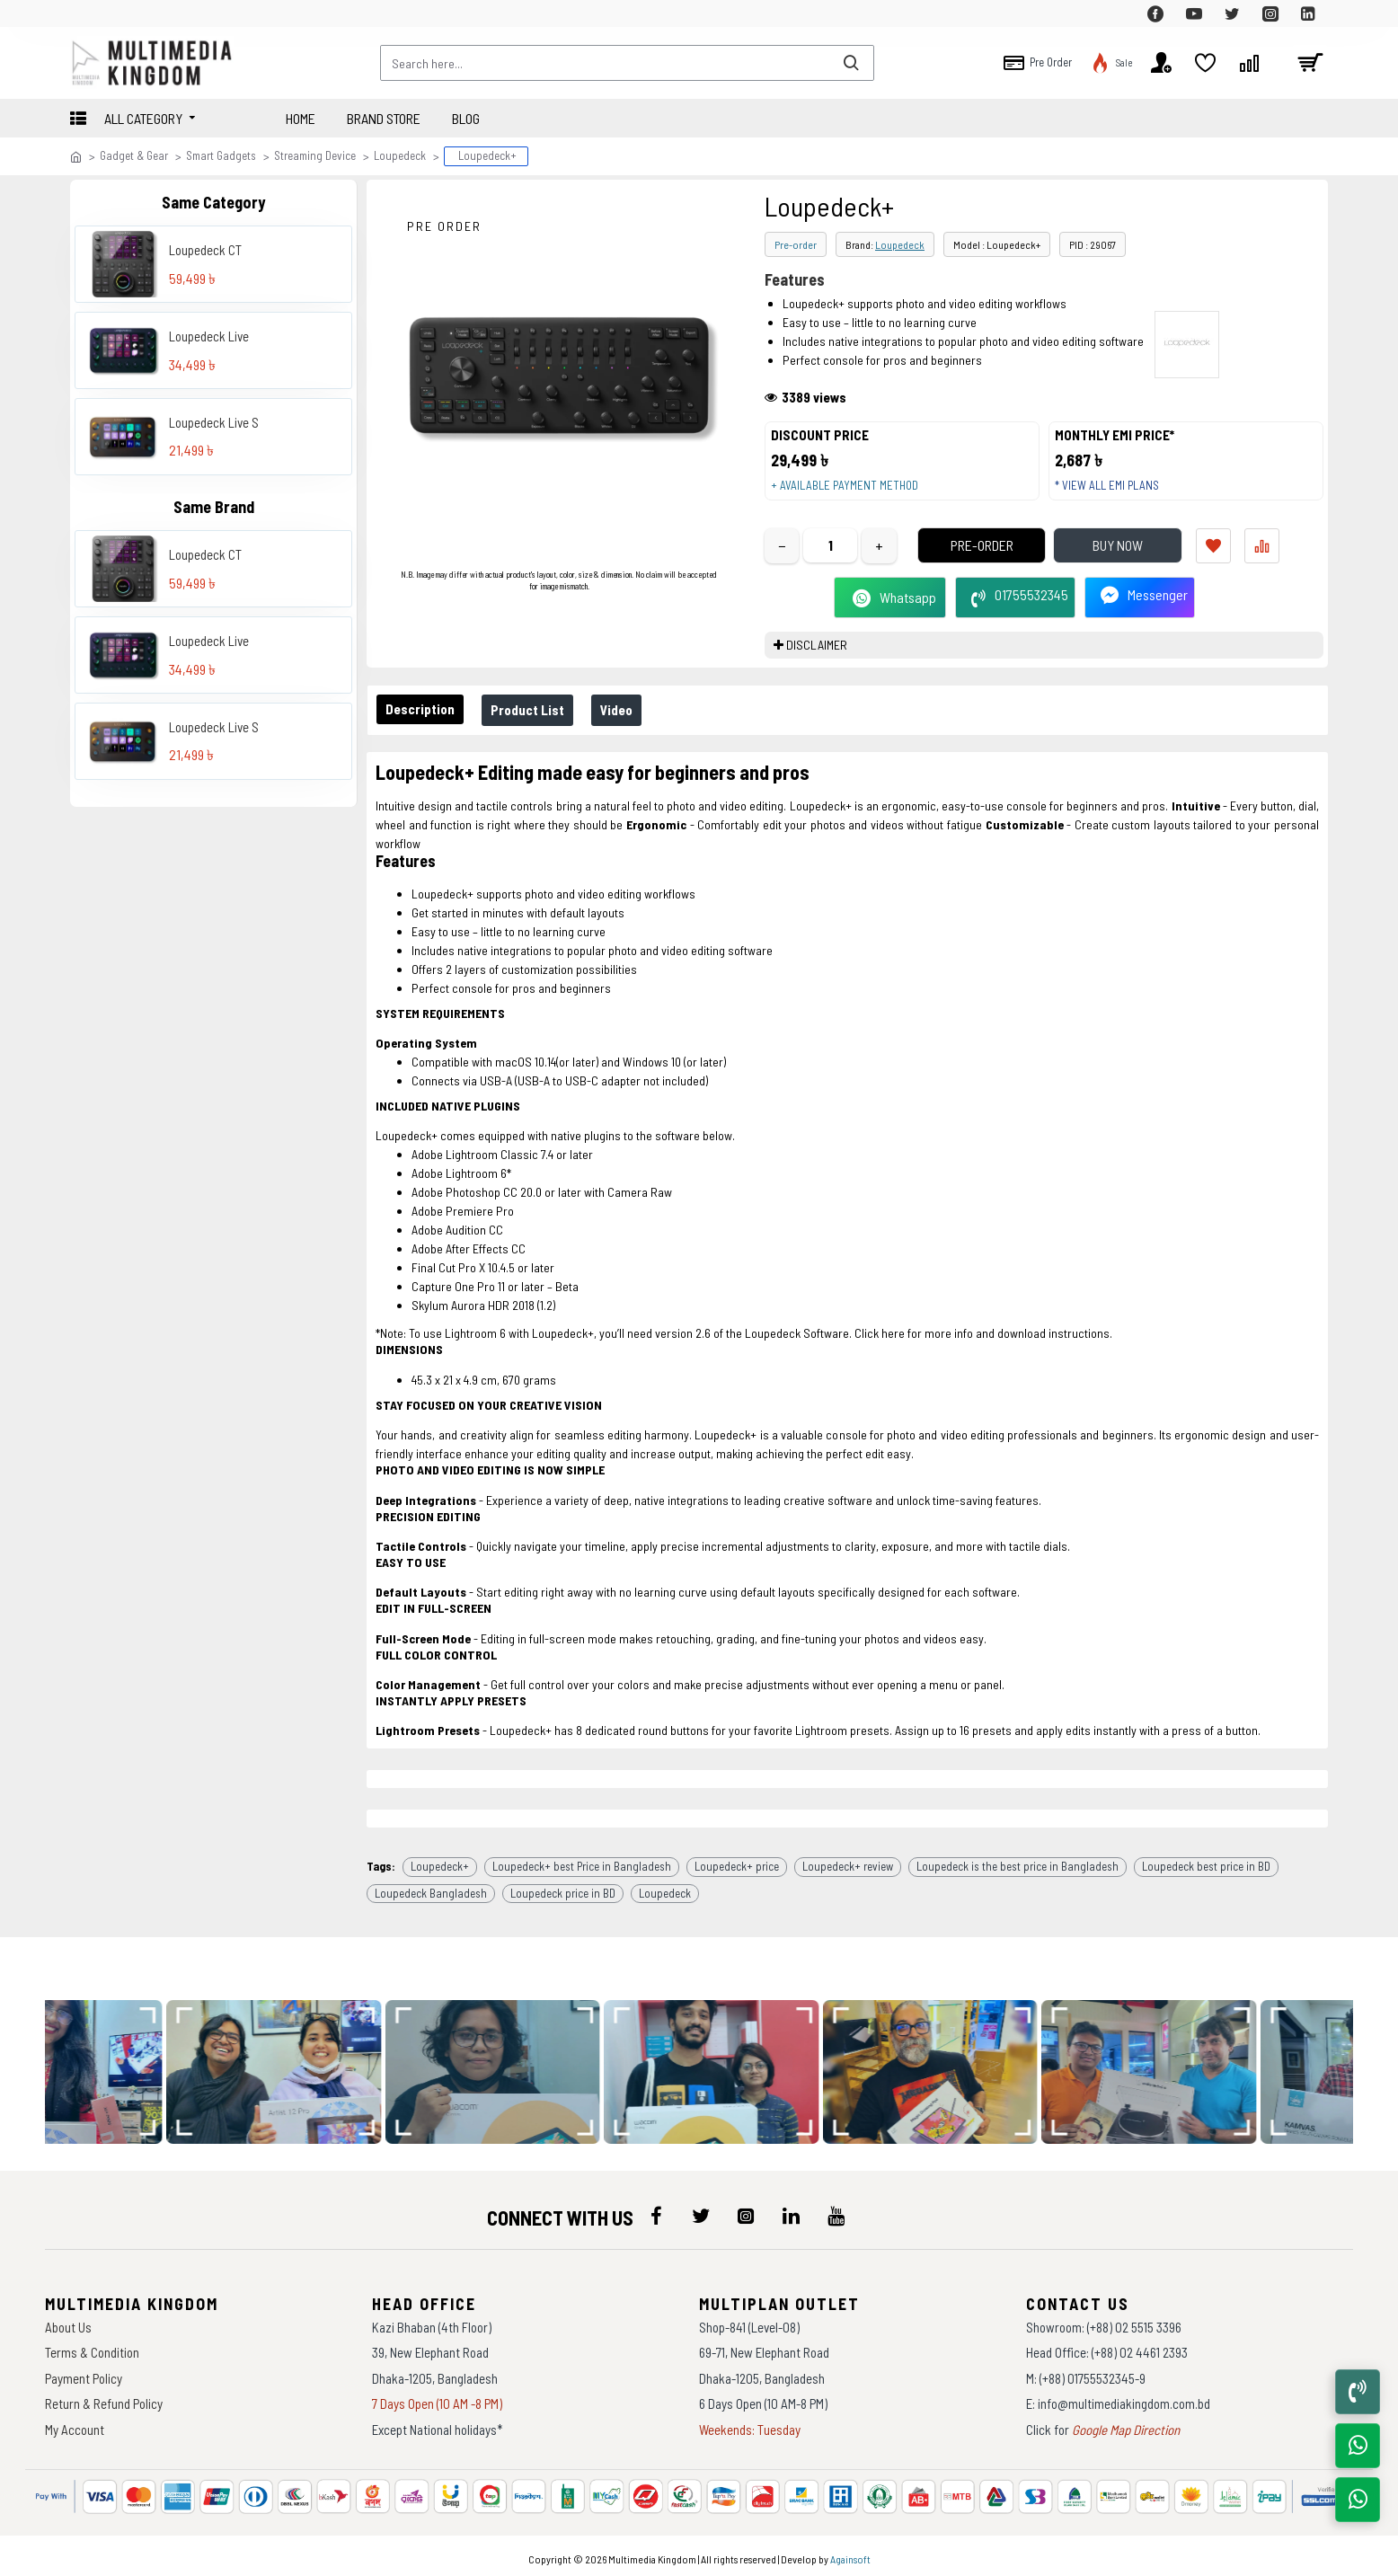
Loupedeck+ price (737, 1860)
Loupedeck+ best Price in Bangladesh (581, 1860)
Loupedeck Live (209, 336)
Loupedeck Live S (214, 422)
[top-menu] (83, 13)
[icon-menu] (656, 2210)
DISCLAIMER (816, 661)
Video (634, 727)
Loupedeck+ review (847, 1860)
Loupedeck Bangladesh (431, 1887)
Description (423, 726)
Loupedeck (400, 155)
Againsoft (850, 2553)
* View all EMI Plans (1115, 494)
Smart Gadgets (221, 155)
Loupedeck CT (205, 250)
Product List (538, 727)
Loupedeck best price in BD (1206, 1860)
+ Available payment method (852, 494)
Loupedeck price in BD (562, 1887)
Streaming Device (315, 155)
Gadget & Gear (134, 155)
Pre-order (795, 244)
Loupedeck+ (440, 1860)
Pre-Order (958, 562)
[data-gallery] (287, 2066)
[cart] (1310, 63)
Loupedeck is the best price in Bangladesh (1017, 1860)
